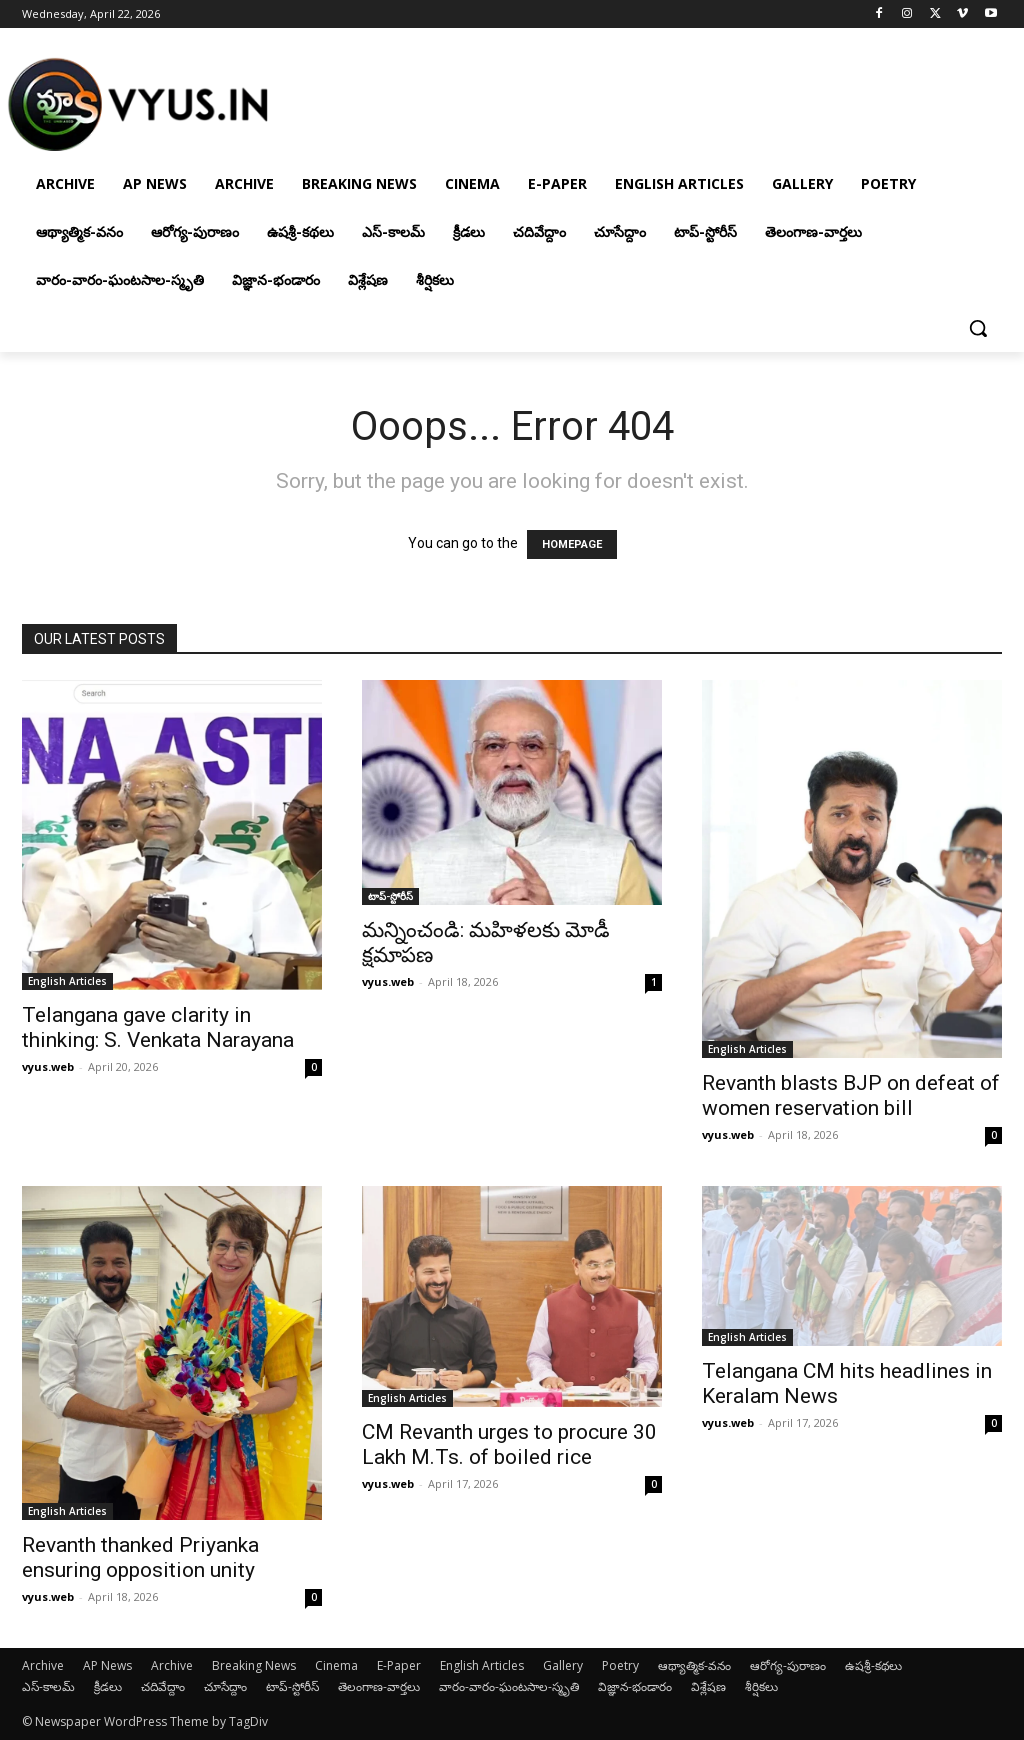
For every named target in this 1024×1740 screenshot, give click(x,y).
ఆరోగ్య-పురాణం (788, 1665)
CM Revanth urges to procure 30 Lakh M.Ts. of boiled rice (509, 1444)
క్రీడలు (108, 1686)
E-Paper (399, 1665)
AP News (107, 1665)
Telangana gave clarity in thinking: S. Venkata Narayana (158, 1027)
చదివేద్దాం (163, 1686)
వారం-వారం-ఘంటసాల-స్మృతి (509, 1686)
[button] (978, 328)
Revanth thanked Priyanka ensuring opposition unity (140, 1557)
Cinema (336, 1665)
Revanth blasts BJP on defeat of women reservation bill (851, 1095)
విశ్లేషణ (708, 1686)
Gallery (563, 1665)
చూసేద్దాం (225, 1686)
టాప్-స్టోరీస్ (390, 896)
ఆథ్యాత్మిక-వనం (694, 1665)
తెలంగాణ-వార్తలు (379, 1686)
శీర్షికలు (761, 1686)
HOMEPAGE (572, 544)
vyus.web (48, 1066)
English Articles (67, 981)
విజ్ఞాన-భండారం (635, 1686)
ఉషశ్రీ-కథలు (873, 1665)
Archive (43, 1665)
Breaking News (254, 1665)
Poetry (620, 1665)
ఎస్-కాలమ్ (48, 1686)
